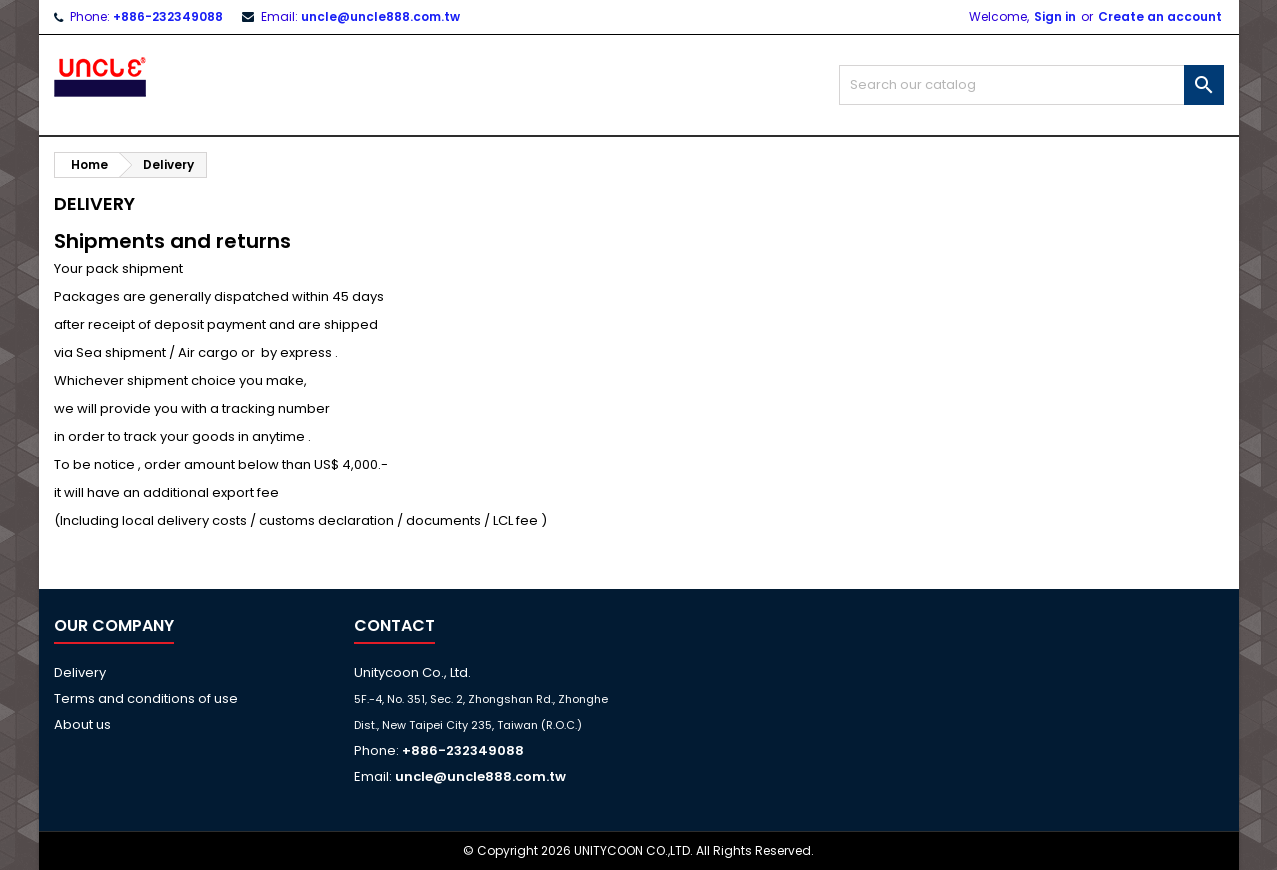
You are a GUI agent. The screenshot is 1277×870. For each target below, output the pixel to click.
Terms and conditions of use (146, 698)
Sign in (1055, 16)
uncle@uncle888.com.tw (380, 16)
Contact (394, 625)
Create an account (1160, 16)
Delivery (80, 672)
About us (82, 724)
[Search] (1031, 85)
